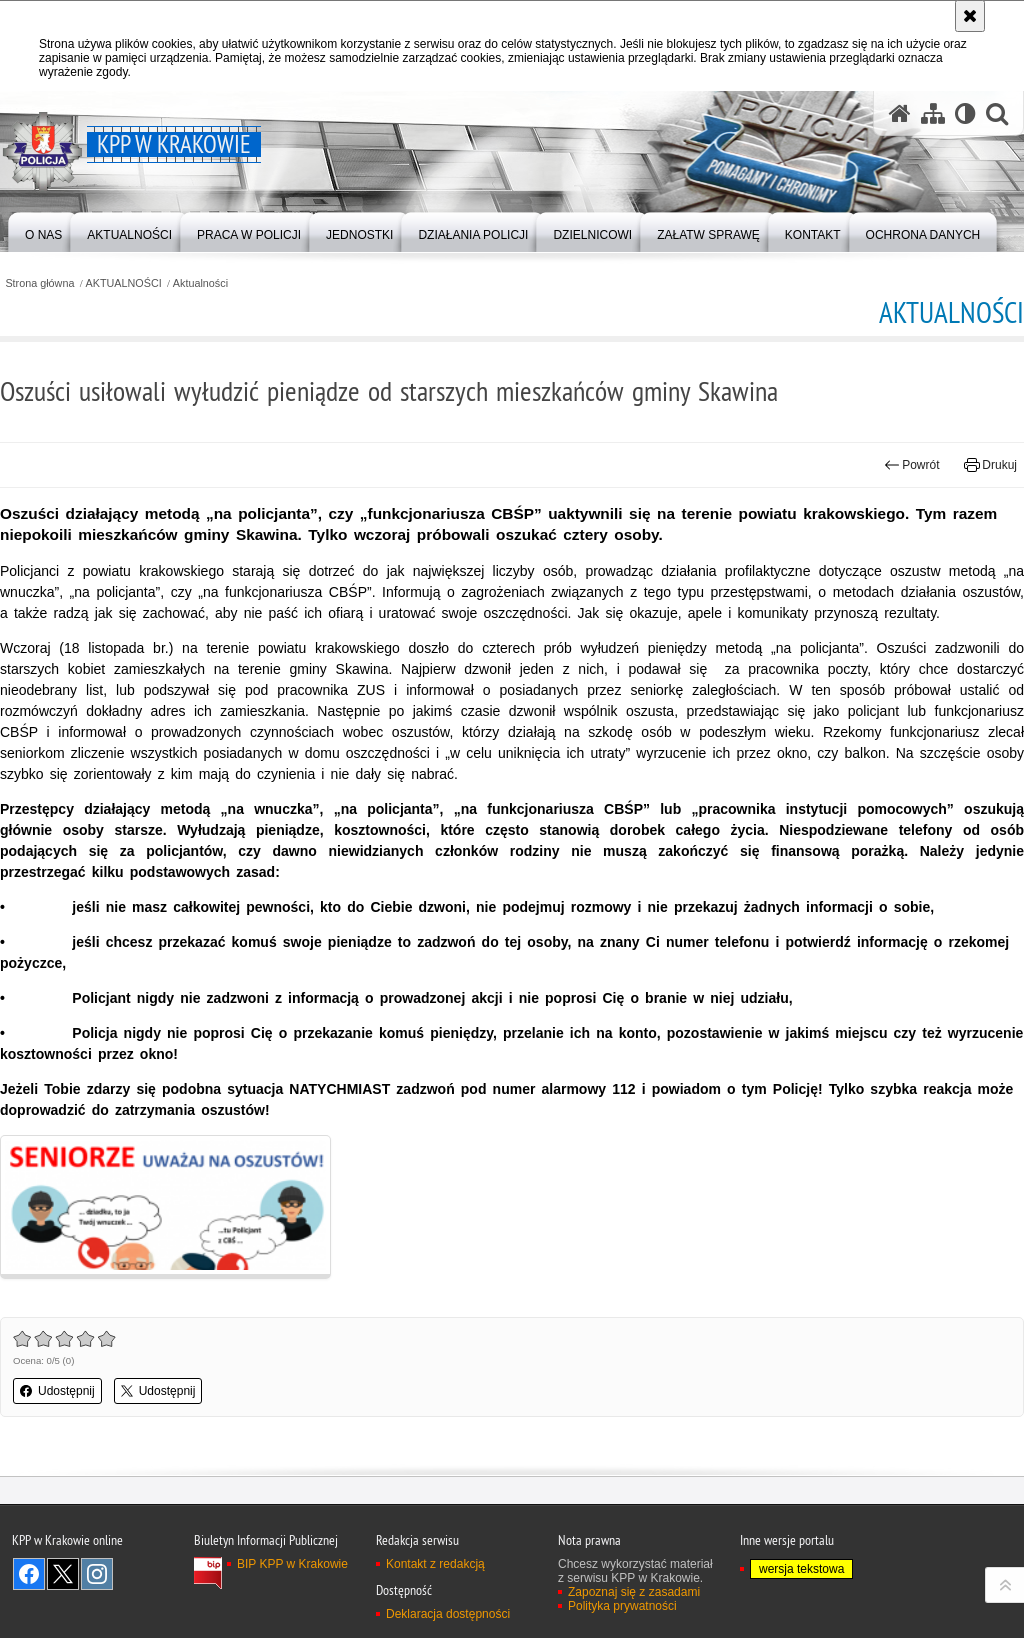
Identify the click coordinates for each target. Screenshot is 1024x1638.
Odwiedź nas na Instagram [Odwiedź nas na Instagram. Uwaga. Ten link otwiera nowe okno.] (97, 1574)
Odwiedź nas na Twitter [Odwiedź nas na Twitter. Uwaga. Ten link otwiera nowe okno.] (63, 1574)
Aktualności (200, 283)
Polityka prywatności (622, 1606)
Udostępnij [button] (57, 1391)
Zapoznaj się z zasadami (634, 1592)
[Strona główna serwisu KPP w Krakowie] (900, 113)
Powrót (912, 465)
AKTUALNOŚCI (124, 283)
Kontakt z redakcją (435, 1564)
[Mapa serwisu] (933, 113)
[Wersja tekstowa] (965, 113)
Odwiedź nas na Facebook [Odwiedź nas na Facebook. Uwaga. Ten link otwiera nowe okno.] (29, 1574)
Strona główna (39, 283)
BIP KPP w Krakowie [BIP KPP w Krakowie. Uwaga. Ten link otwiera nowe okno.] (292, 1564)
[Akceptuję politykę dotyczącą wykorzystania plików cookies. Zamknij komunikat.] (970, 16)
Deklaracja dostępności (448, 1614)
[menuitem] (43, 230)
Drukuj (990, 465)
